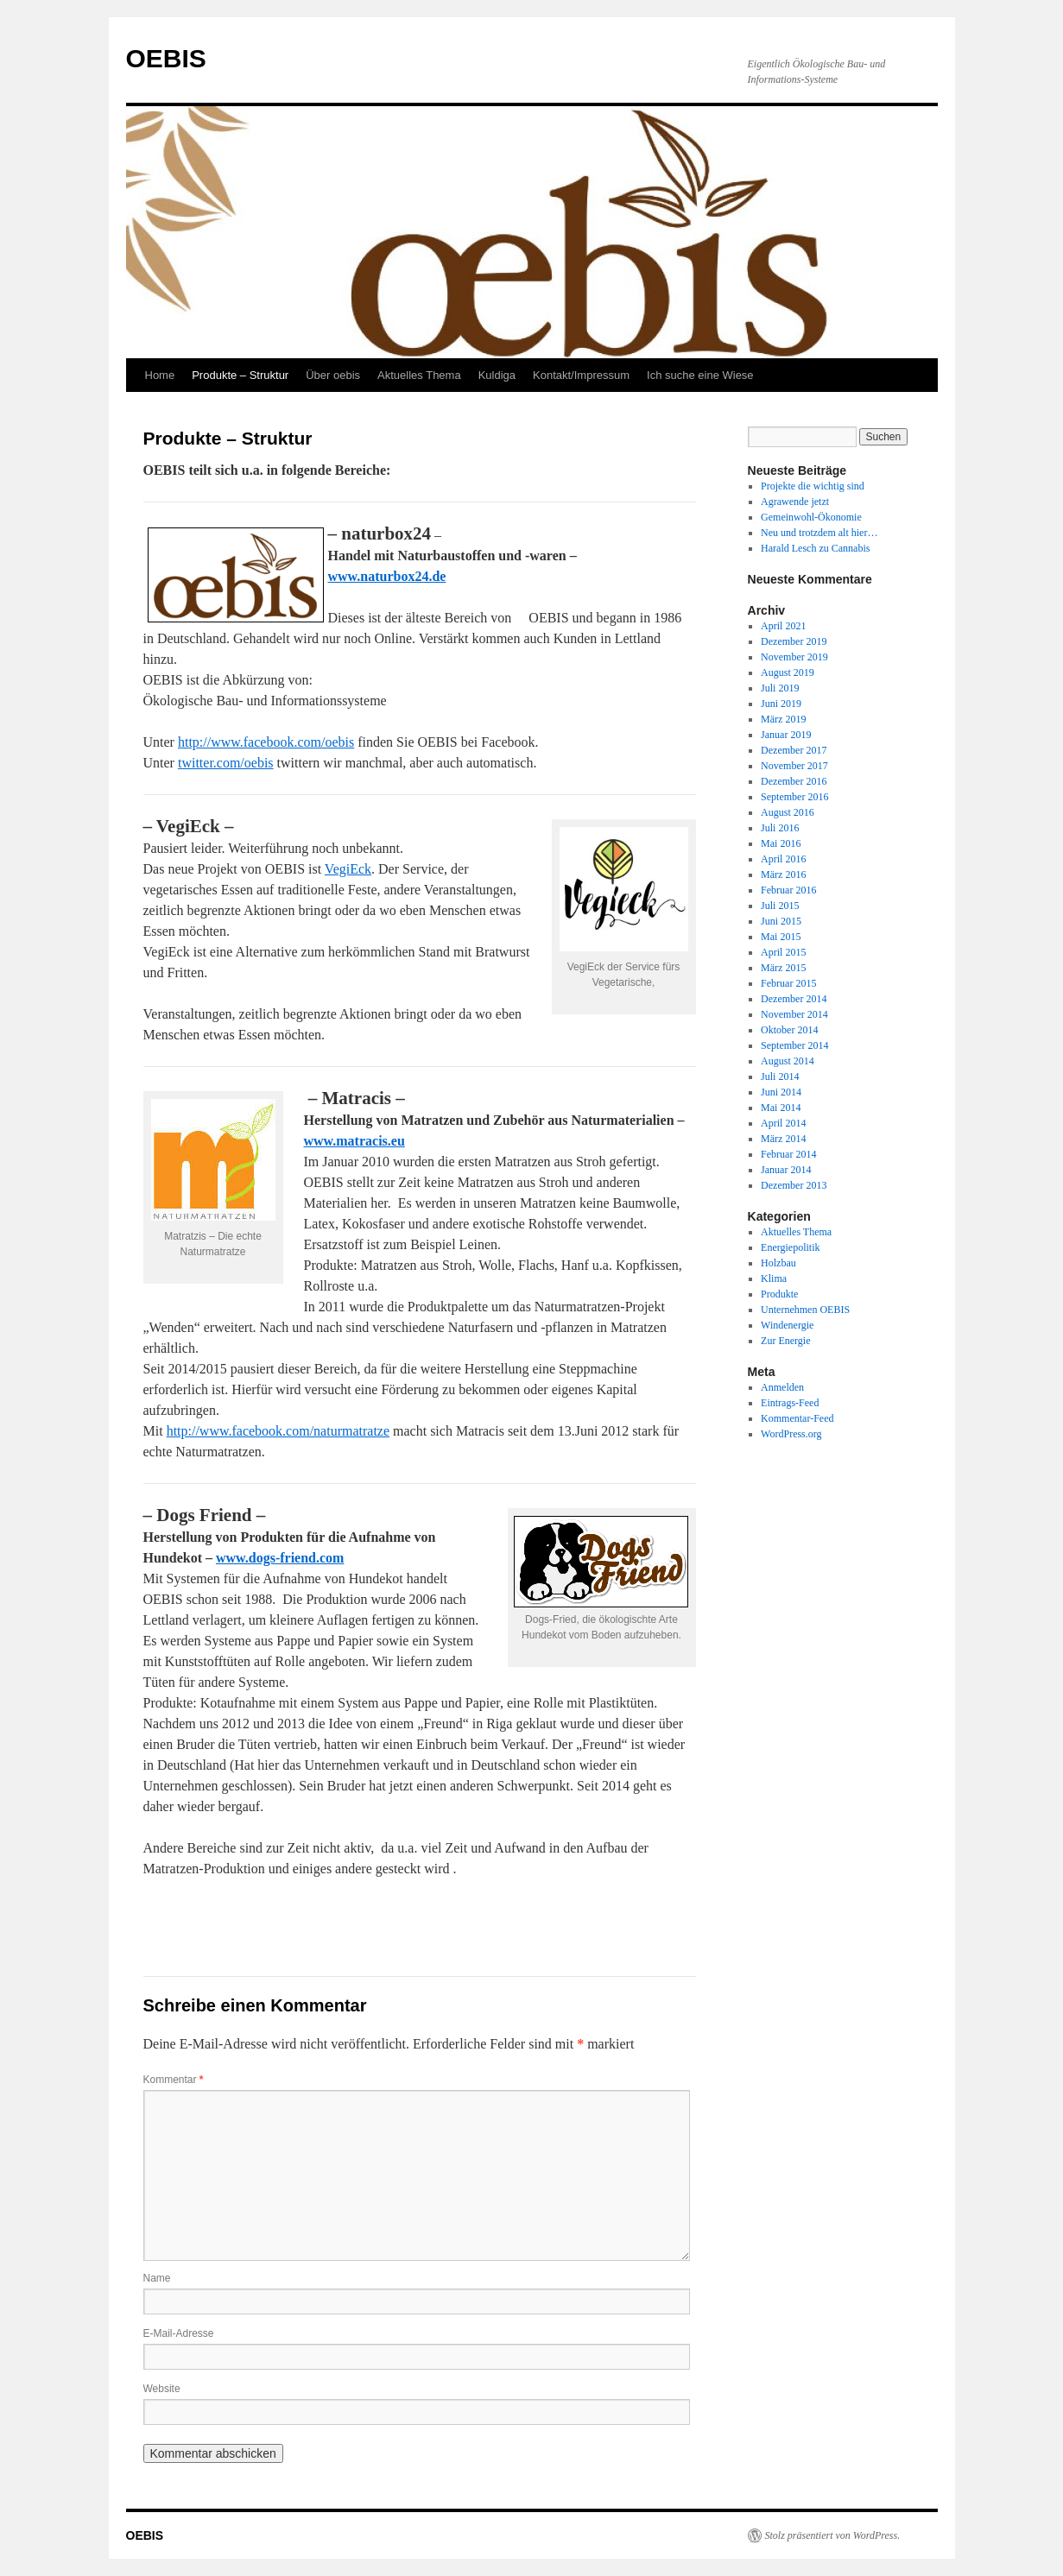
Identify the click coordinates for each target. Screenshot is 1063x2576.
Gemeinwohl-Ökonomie (811, 517)
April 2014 (783, 1123)
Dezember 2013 (793, 1185)
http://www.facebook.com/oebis (266, 742)
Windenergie (787, 1325)
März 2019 (783, 719)
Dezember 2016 (793, 781)
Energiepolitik (790, 1247)
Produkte (779, 1294)
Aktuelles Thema (419, 375)
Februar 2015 (788, 983)
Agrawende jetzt (795, 502)
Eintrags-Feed (790, 1403)
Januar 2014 (786, 1170)
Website (161, 2389)
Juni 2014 (781, 1092)
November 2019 (794, 657)
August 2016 (787, 812)
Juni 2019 (781, 704)
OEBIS (166, 58)
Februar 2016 (788, 890)
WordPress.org (791, 1434)
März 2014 (783, 1139)
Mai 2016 (780, 843)
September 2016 (794, 797)
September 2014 (794, 1045)
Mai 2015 (780, 937)
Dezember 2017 (793, 750)
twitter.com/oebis (226, 762)
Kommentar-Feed (797, 1418)
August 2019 (787, 672)
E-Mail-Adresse (178, 2333)
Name (157, 2278)
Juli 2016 (780, 828)
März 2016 (783, 874)
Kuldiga (497, 375)
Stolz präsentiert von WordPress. (833, 2535)
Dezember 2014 (793, 999)
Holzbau (778, 1263)
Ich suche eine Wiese (700, 375)
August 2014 (787, 1061)
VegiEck (348, 869)
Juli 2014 (780, 1076)
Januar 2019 (786, 735)
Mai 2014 (780, 1108)
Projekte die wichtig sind (812, 486)
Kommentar (173, 2080)
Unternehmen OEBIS (805, 1310)
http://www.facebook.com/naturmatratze (278, 1431)
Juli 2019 (780, 688)
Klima (774, 1278)
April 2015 (783, 952)
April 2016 (783, 859)
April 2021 (783, 626)
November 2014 (794, 1014)
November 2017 (794, 766)
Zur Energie (785, 1341)
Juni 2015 (781, 921)
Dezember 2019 (793, 641)
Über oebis (333, 375)
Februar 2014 (788, 1154)
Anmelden (782, 1387)
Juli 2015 (780, 906)
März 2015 (783, 968)
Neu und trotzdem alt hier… (819, 533)
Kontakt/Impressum (581, 375)
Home (160, 375)
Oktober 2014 (789, 1030)
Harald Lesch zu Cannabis (815, 548)
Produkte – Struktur (240, 375)
